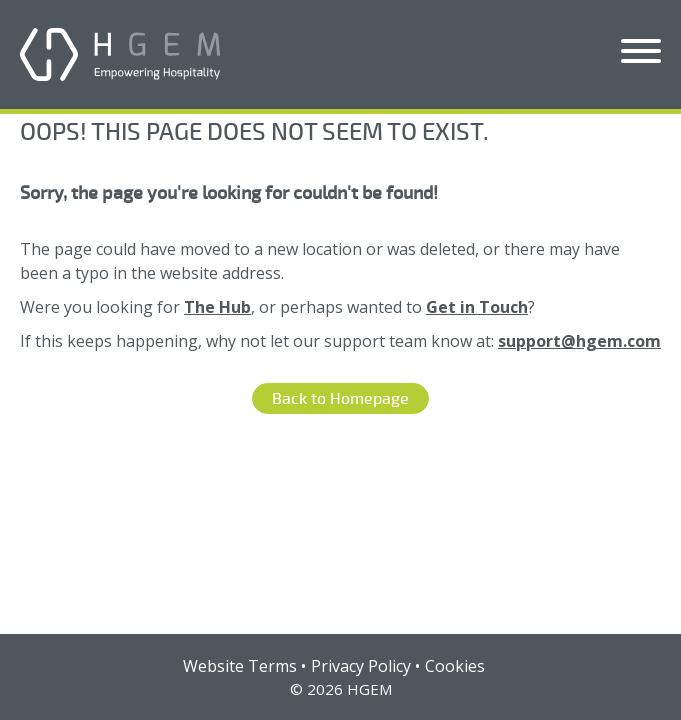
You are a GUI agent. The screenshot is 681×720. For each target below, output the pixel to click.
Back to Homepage (340, 399)
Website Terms (240, 666)
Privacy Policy (361, 666)
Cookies (455, 666)
